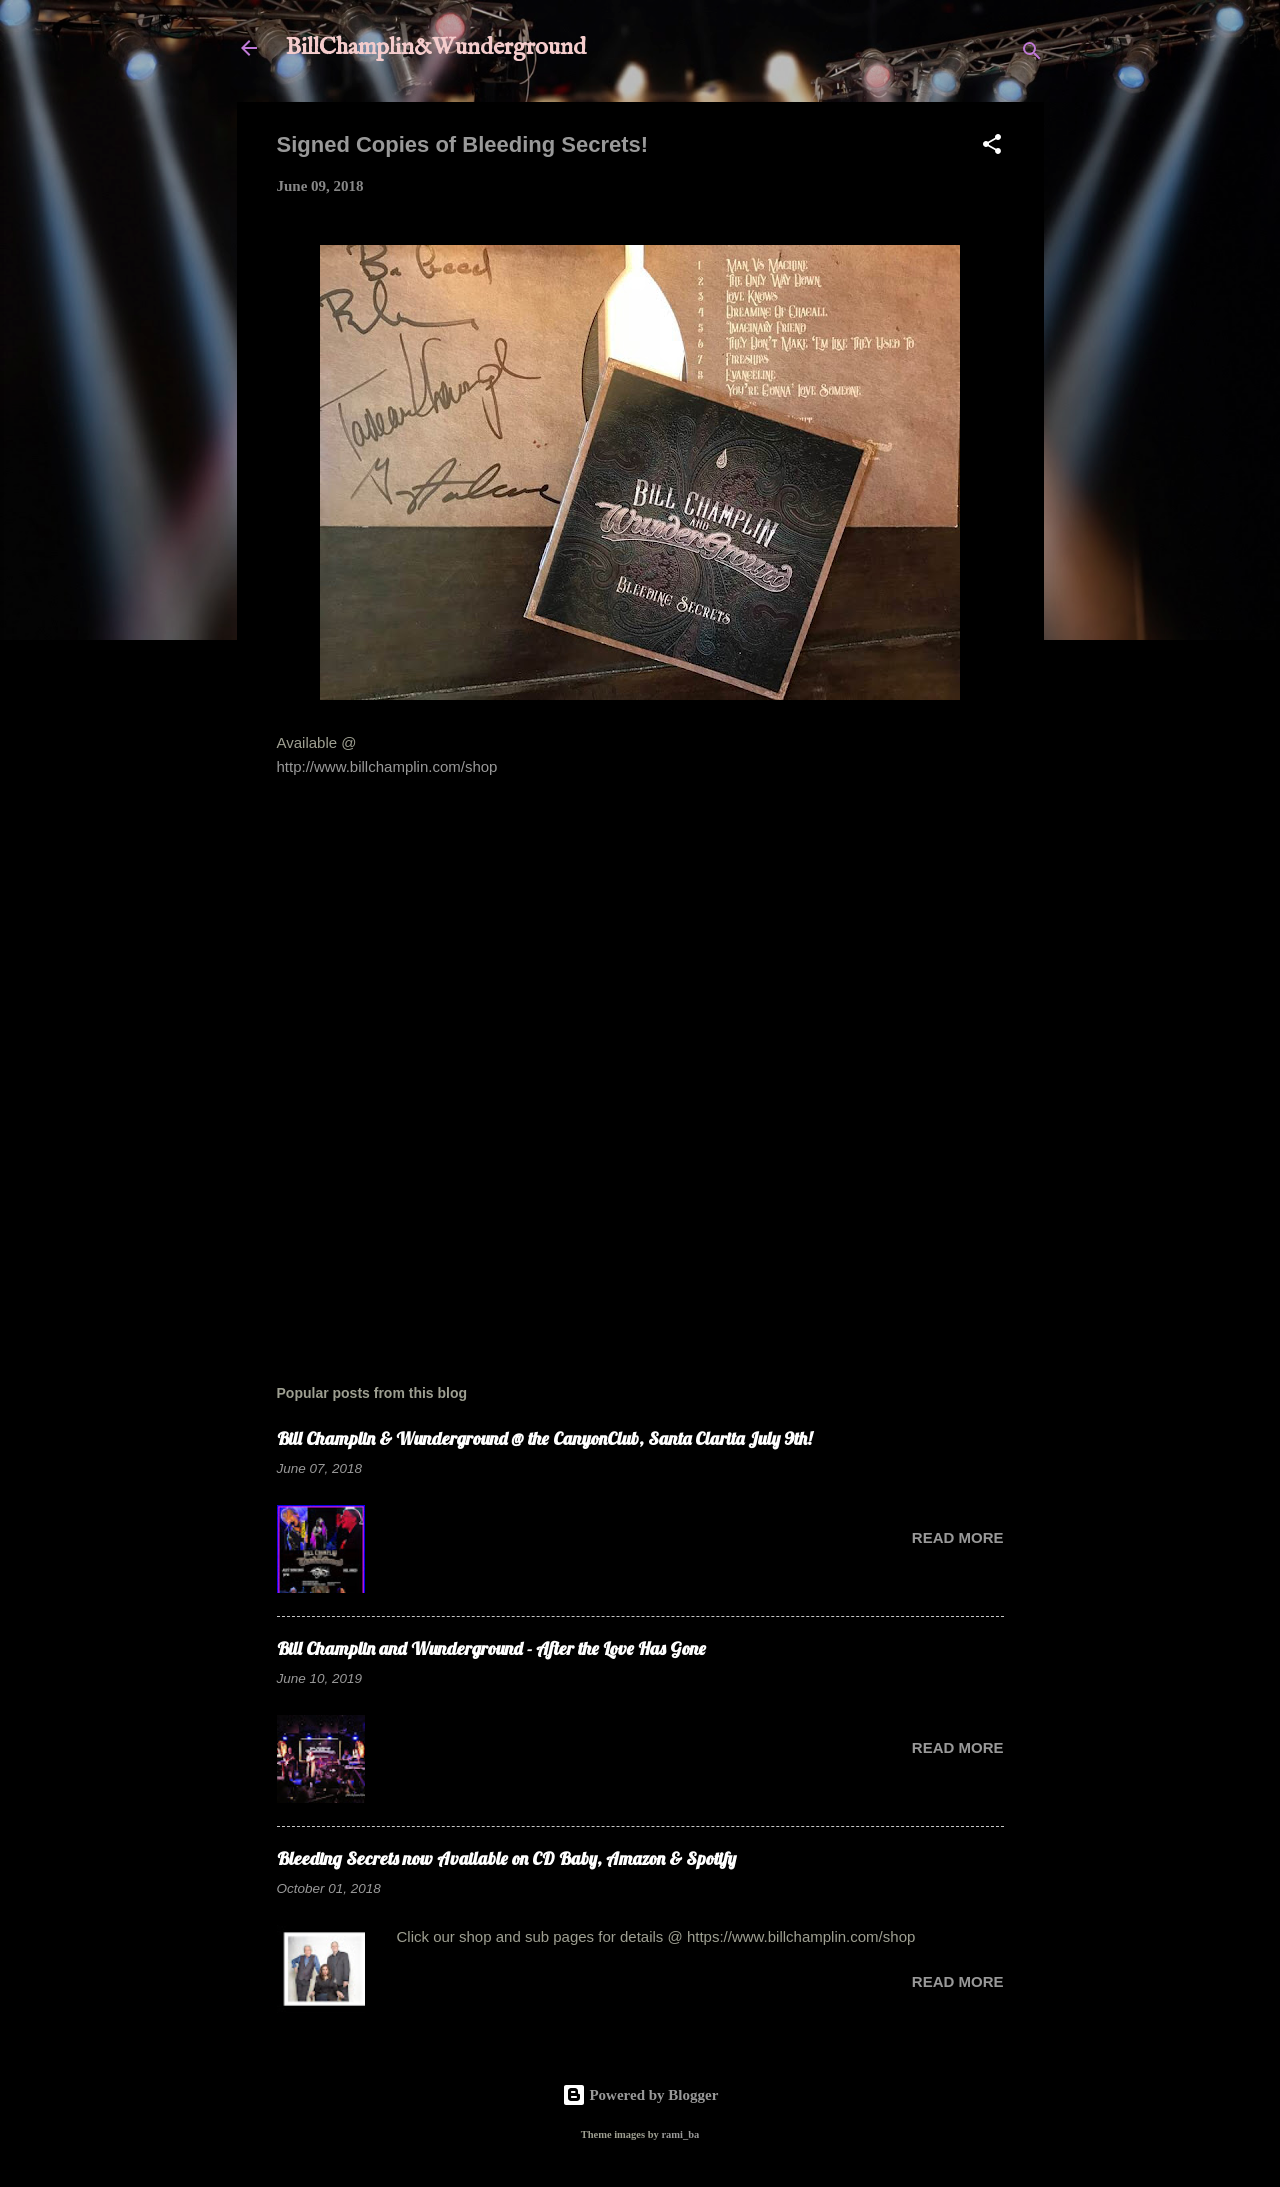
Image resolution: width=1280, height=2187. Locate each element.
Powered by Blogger (640, 2095)
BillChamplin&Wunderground (435, 47)
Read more (958, 1537)
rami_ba (680, 2134)
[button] (992, 147)
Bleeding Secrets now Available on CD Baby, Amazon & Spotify (506, 1858)
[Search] (1032, 54)
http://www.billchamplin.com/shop (387, 766)
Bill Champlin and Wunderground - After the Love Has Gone (491, 1648)
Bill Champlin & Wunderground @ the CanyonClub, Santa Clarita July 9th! (544, 1438)
